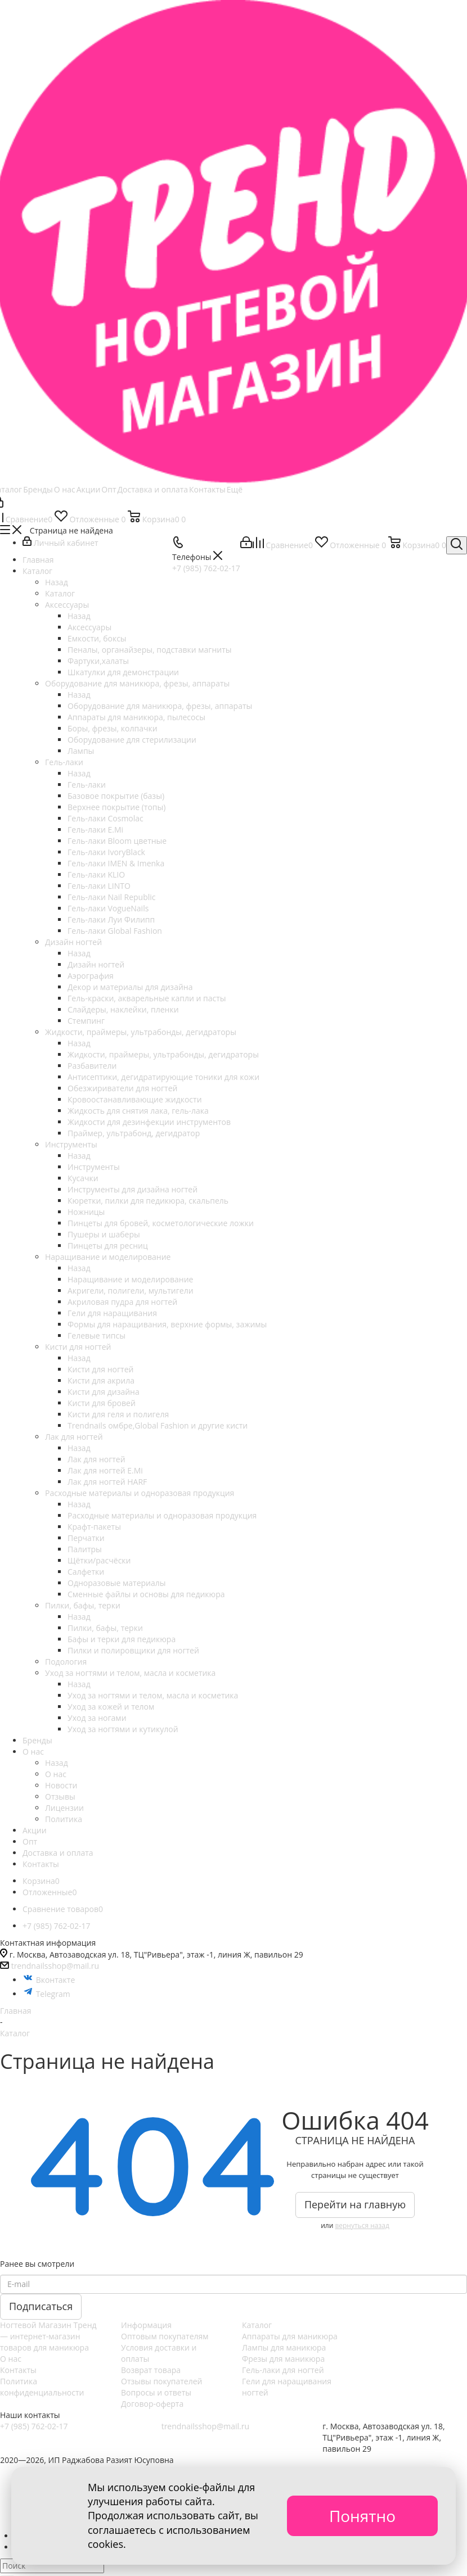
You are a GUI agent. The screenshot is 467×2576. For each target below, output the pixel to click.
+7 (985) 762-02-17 (34, 2426)
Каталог (60, 593)
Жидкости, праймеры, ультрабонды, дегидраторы (163, 1054)
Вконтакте (49, 1979)
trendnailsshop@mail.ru (55, 1965)
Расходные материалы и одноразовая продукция (162, 1515)
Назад (56, 582)
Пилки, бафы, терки (105, 1628)
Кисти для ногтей (100, 1369)
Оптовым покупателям (165, 2336)
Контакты (18, 2370)
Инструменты (94, 1167)
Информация (146, 2325)
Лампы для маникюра (284, 2347)
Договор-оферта (152, 2403)
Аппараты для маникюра (290, 2336)
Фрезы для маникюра (283, 2358)
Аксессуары (89, 627)
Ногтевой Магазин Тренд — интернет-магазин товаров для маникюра (48, 2336)
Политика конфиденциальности (42, 2387)
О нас (55, 1774)
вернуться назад (362, 2225)
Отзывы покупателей (161, 2381)
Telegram (46, 1994)
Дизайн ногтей (96, 964)
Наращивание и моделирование (130, 1279)
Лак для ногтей (96, 1459)
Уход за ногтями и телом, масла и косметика (153, 1695)
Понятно (362, 2516)
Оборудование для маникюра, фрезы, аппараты (160, 706)
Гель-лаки (87, 784)
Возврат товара (151, 2370)
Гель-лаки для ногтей (283, 2370)
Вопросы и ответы (156, 2392)
